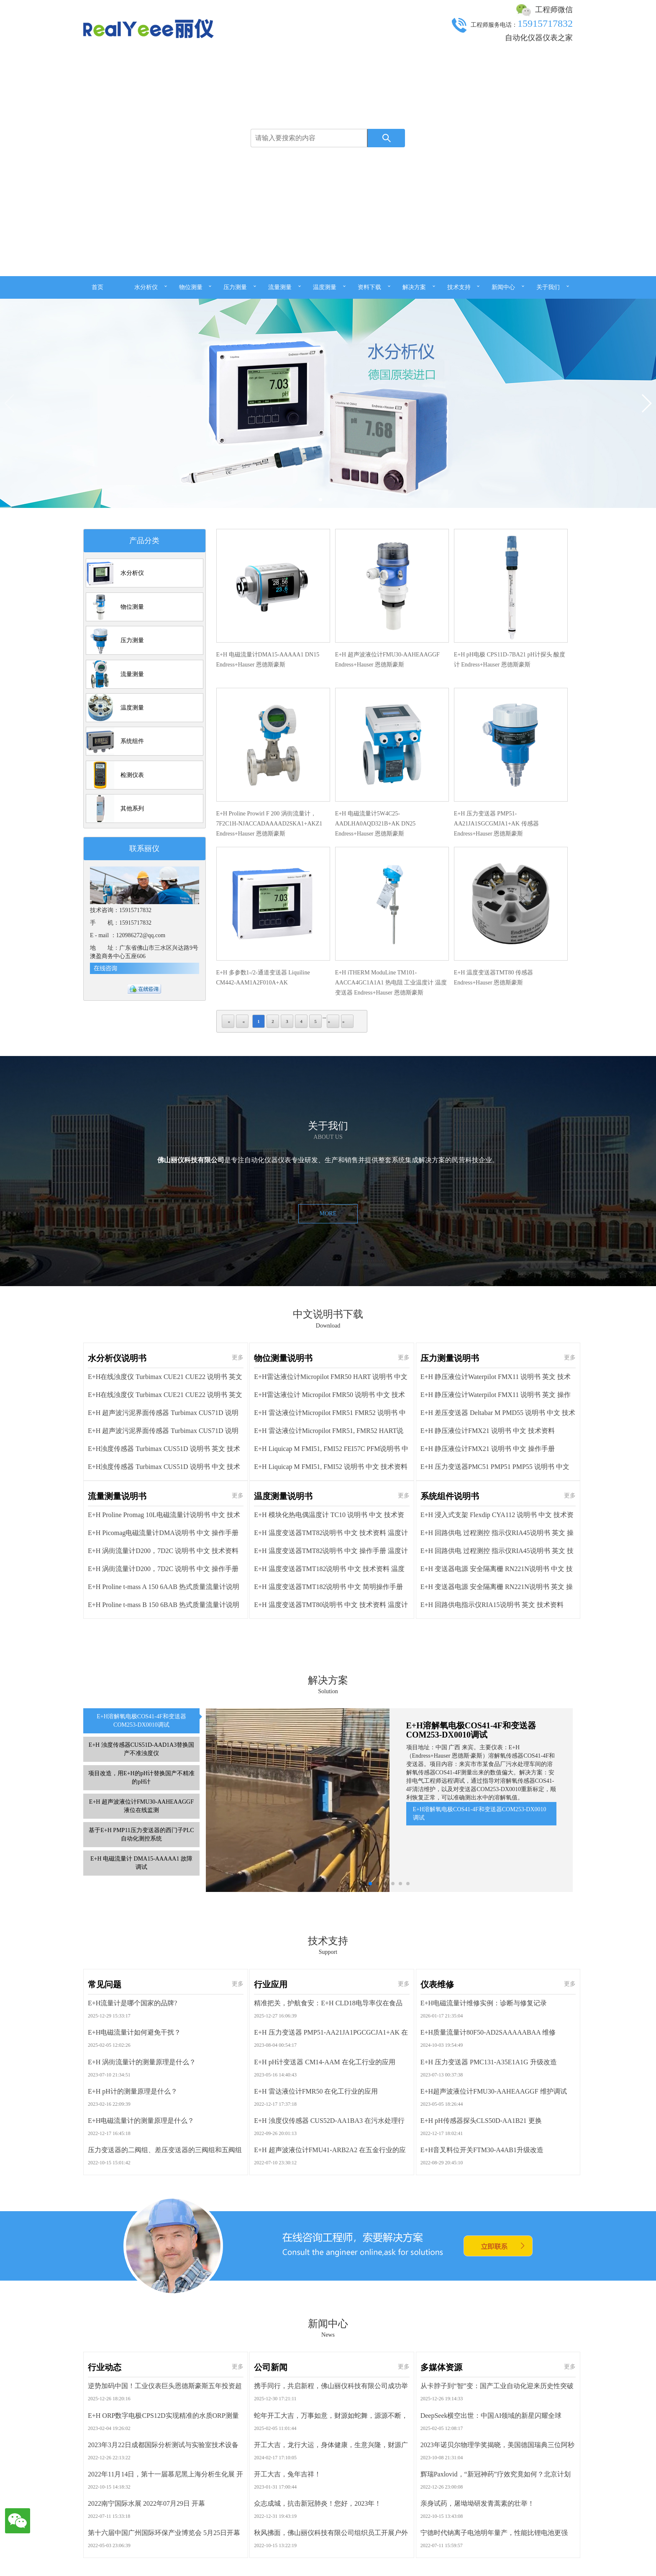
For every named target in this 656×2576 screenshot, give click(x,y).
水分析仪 (146, 287)
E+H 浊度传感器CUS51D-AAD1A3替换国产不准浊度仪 (142, 2003)
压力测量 (235, 287)
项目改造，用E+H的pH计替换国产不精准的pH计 (141, 2031)
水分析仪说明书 (117, 1647)
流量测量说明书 (117, 1785)
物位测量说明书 (283, 1647)
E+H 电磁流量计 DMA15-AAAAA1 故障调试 (141, 2117)
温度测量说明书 (283, 1785)
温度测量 (324, 287)
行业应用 (270, 2209)
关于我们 (548, 287)
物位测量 (190, 287)
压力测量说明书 (449, 1647)
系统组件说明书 (449, 1785)
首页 (97, 287)
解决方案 (414, 287)
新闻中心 (503, 287)
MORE (328, 1428)
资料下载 (369, 287)
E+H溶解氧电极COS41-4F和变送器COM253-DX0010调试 (141, 1974)
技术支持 (459, 287)
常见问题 (104, 2209)
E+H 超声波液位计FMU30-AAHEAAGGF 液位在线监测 (141, 2060)
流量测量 (280, 287)
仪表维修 (437, 2209)
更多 (237, 1646)
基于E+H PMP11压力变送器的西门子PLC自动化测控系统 (141, 2088)
